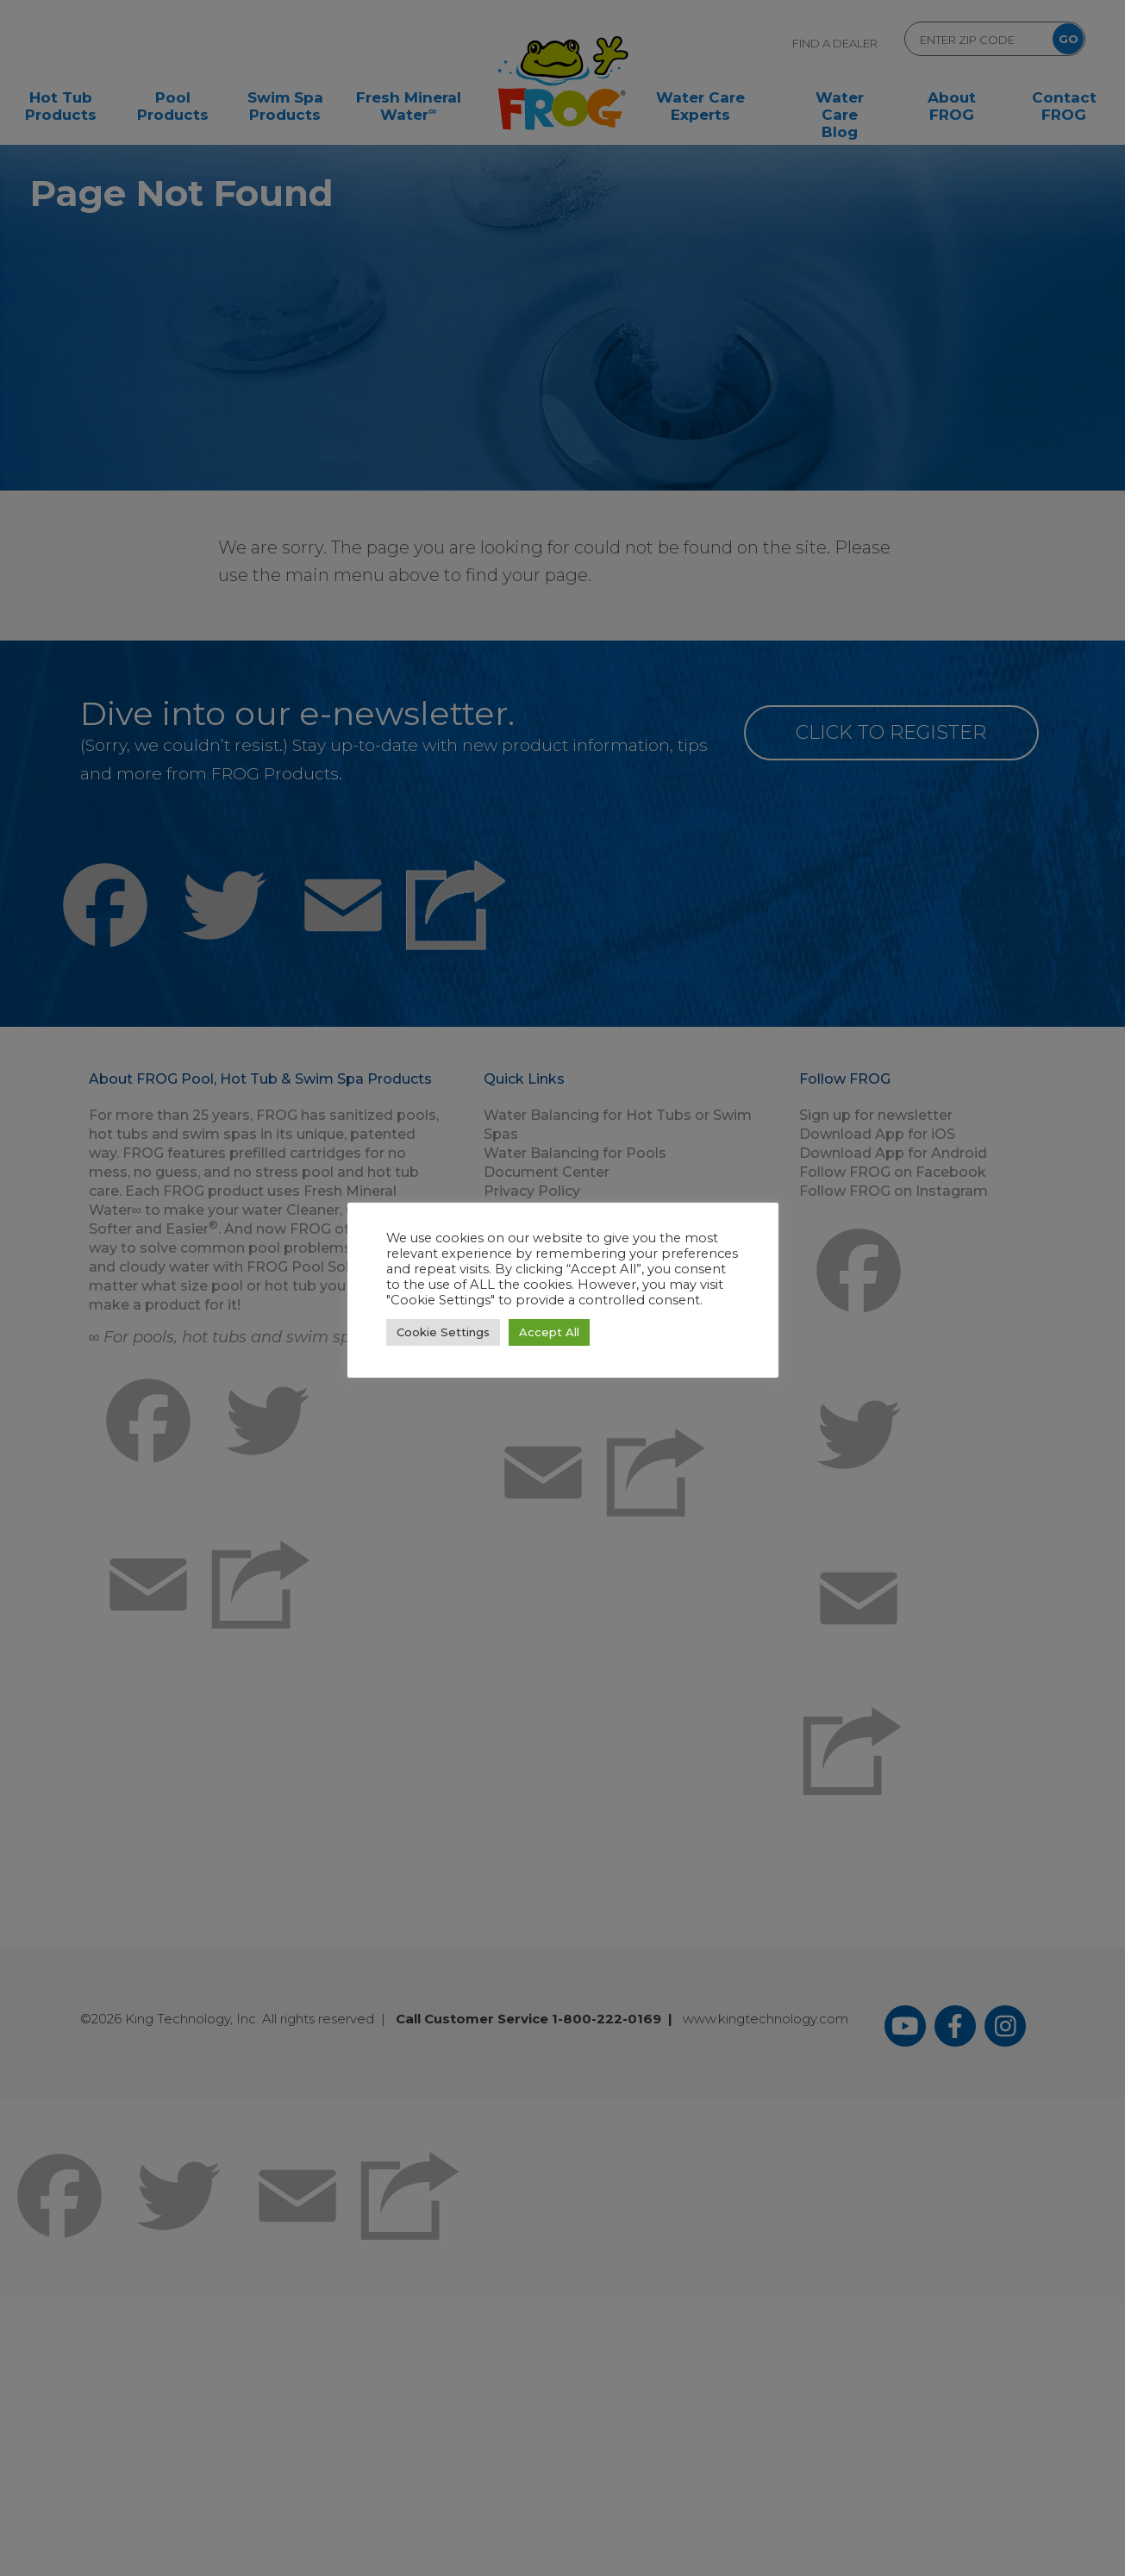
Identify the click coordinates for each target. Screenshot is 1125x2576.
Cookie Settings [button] (443, 1332)
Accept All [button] (549, 1332)
